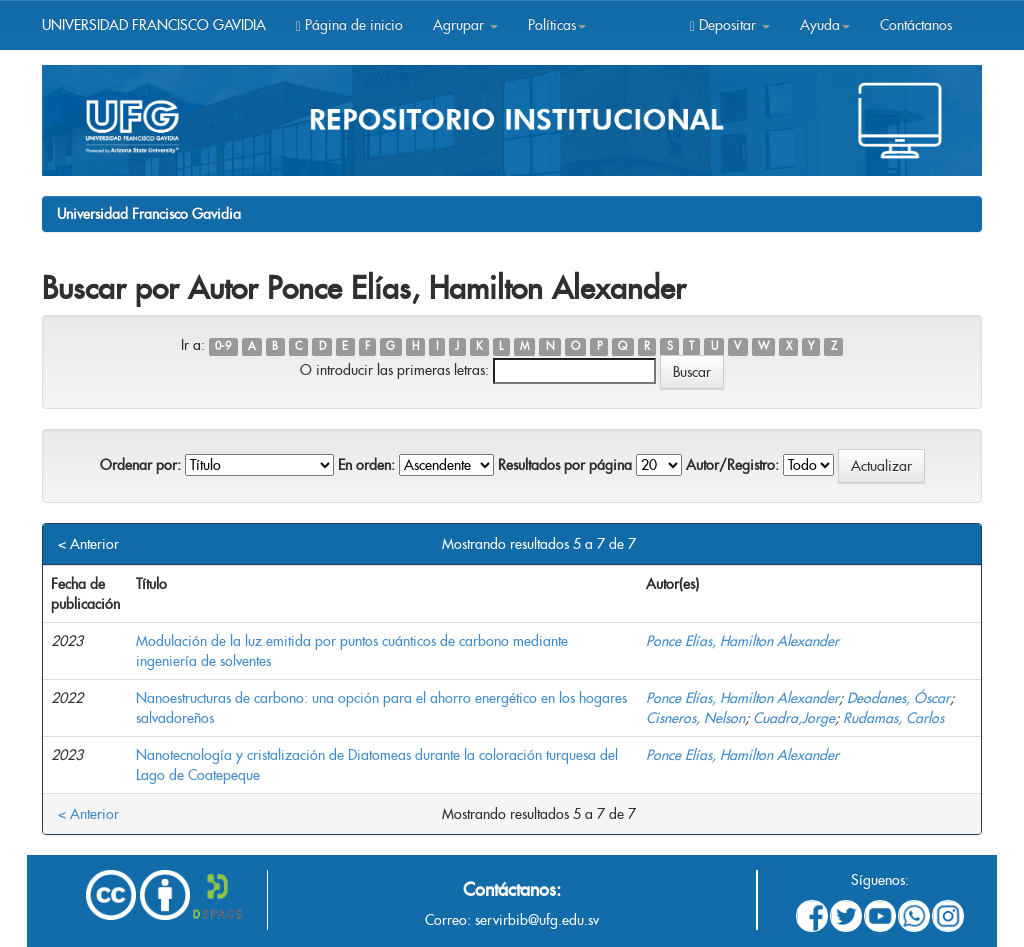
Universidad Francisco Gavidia (149, 214)
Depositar (730, 25)
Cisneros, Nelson (695, 718)
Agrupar (465, 25)
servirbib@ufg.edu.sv (537, 920)
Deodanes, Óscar (898, 698)
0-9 (223, 346)
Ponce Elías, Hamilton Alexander (742, 641)
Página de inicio (349, 25)
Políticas (557, 25)
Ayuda (825, 25)
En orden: (366, 465)
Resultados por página (565, 465)
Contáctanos (916, 25)
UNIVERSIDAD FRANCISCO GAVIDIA (154, 25)
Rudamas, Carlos (893, 718)
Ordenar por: (140, 465)
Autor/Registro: (732, 465)
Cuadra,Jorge (794, 718)
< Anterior (88, 544)
